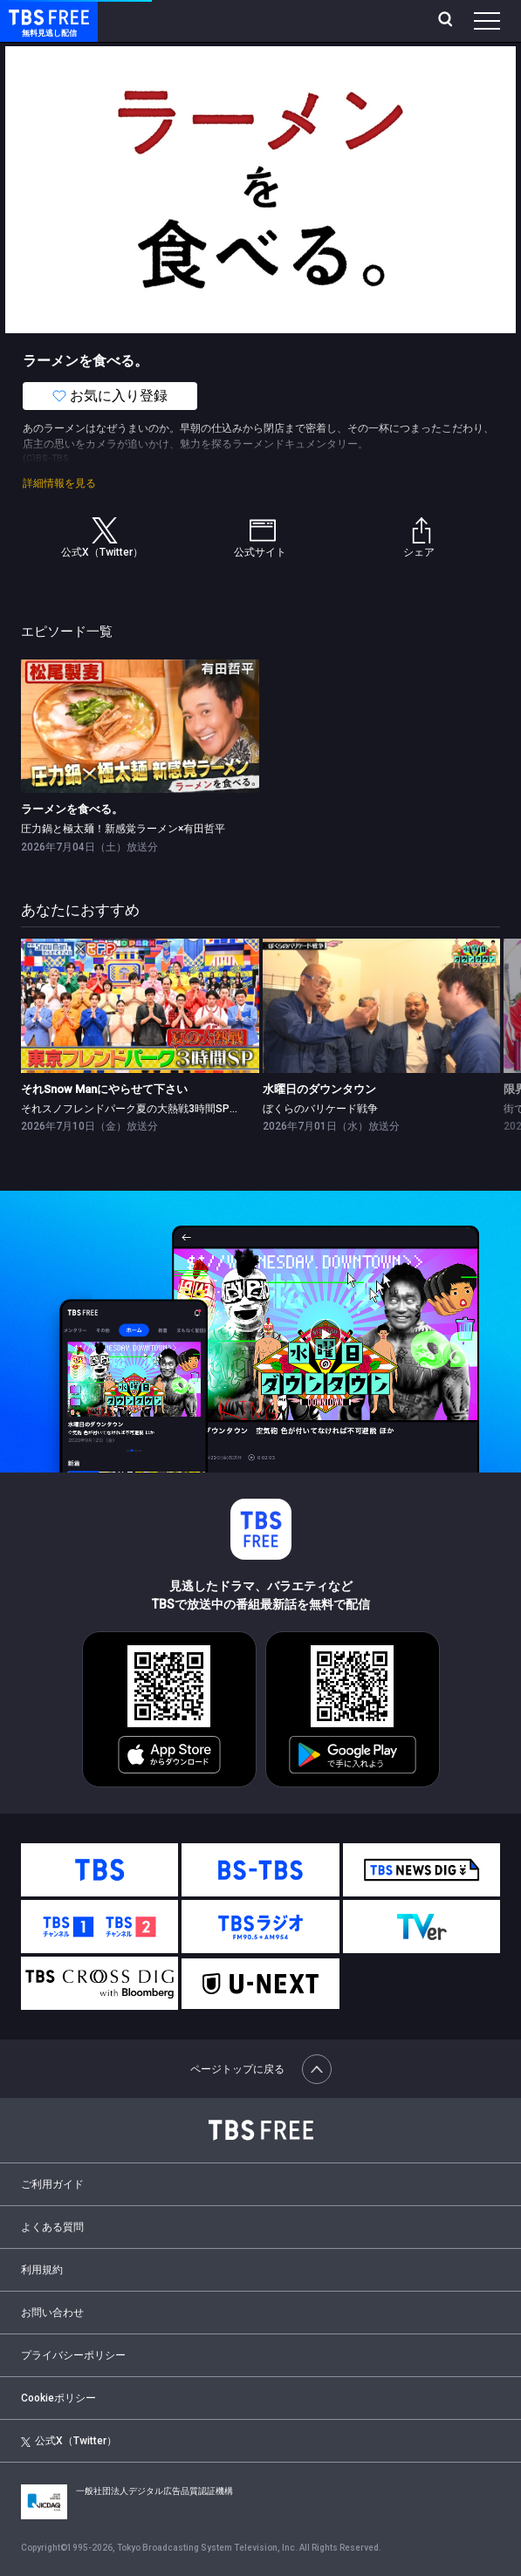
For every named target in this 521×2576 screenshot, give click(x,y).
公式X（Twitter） (69, 2441)
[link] (140, 726)
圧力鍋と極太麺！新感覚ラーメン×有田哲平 (123, 829)
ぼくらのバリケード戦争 (320, 1109)
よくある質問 (52, 2227)
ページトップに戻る (261, 2069)
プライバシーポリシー (73, 2355)
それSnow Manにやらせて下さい (104, 1089)
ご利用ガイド (52, 2184)
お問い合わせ (52, 2312)
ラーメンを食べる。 (72, 809)
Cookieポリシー (58, 2398)
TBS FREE (29, 16)
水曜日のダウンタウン (319, 1089)
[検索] (447, 20)
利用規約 (42, 2270)
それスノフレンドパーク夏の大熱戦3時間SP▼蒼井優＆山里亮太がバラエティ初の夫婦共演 (235, 1109)
